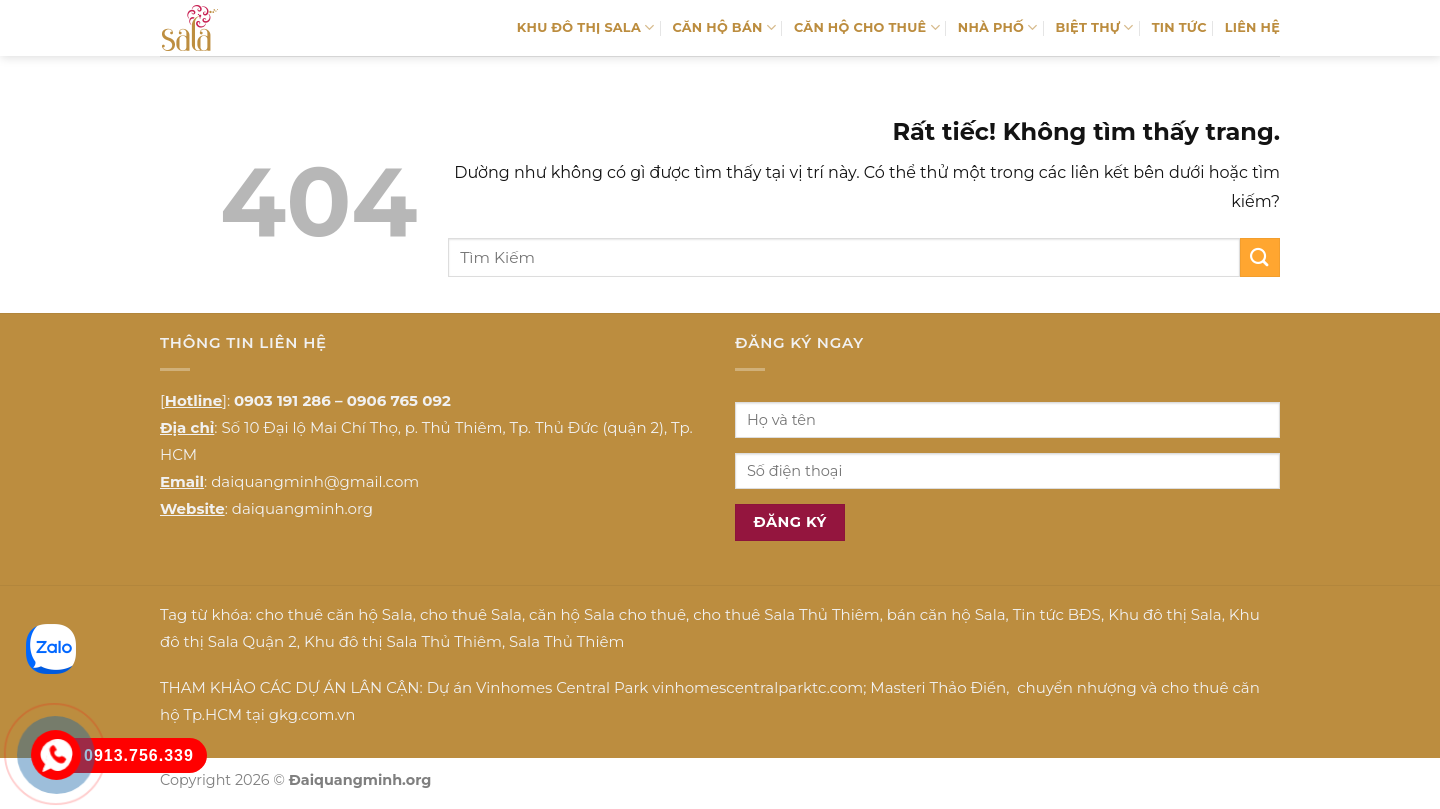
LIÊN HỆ (1252, 27)
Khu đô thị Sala (1164, 614)
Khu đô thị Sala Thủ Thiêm (403, 641)
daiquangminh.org (302, 508)
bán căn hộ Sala (946, 614)
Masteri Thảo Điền (938, 687)
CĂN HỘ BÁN (724, 27)
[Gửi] (1260, 257)
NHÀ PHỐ (998, 27)
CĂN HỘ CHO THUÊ (867, 27)
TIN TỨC (1179, 27)
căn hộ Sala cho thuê (607, 614)
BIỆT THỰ (1095, 27)
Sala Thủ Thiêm (566, 641)
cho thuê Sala (471, 614)
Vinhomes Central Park (562, 687)
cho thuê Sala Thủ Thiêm (786, 614)
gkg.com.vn (312, 714)
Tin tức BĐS (1057, 614)
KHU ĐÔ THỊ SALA (586, 27)
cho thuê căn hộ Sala (334, 614)
